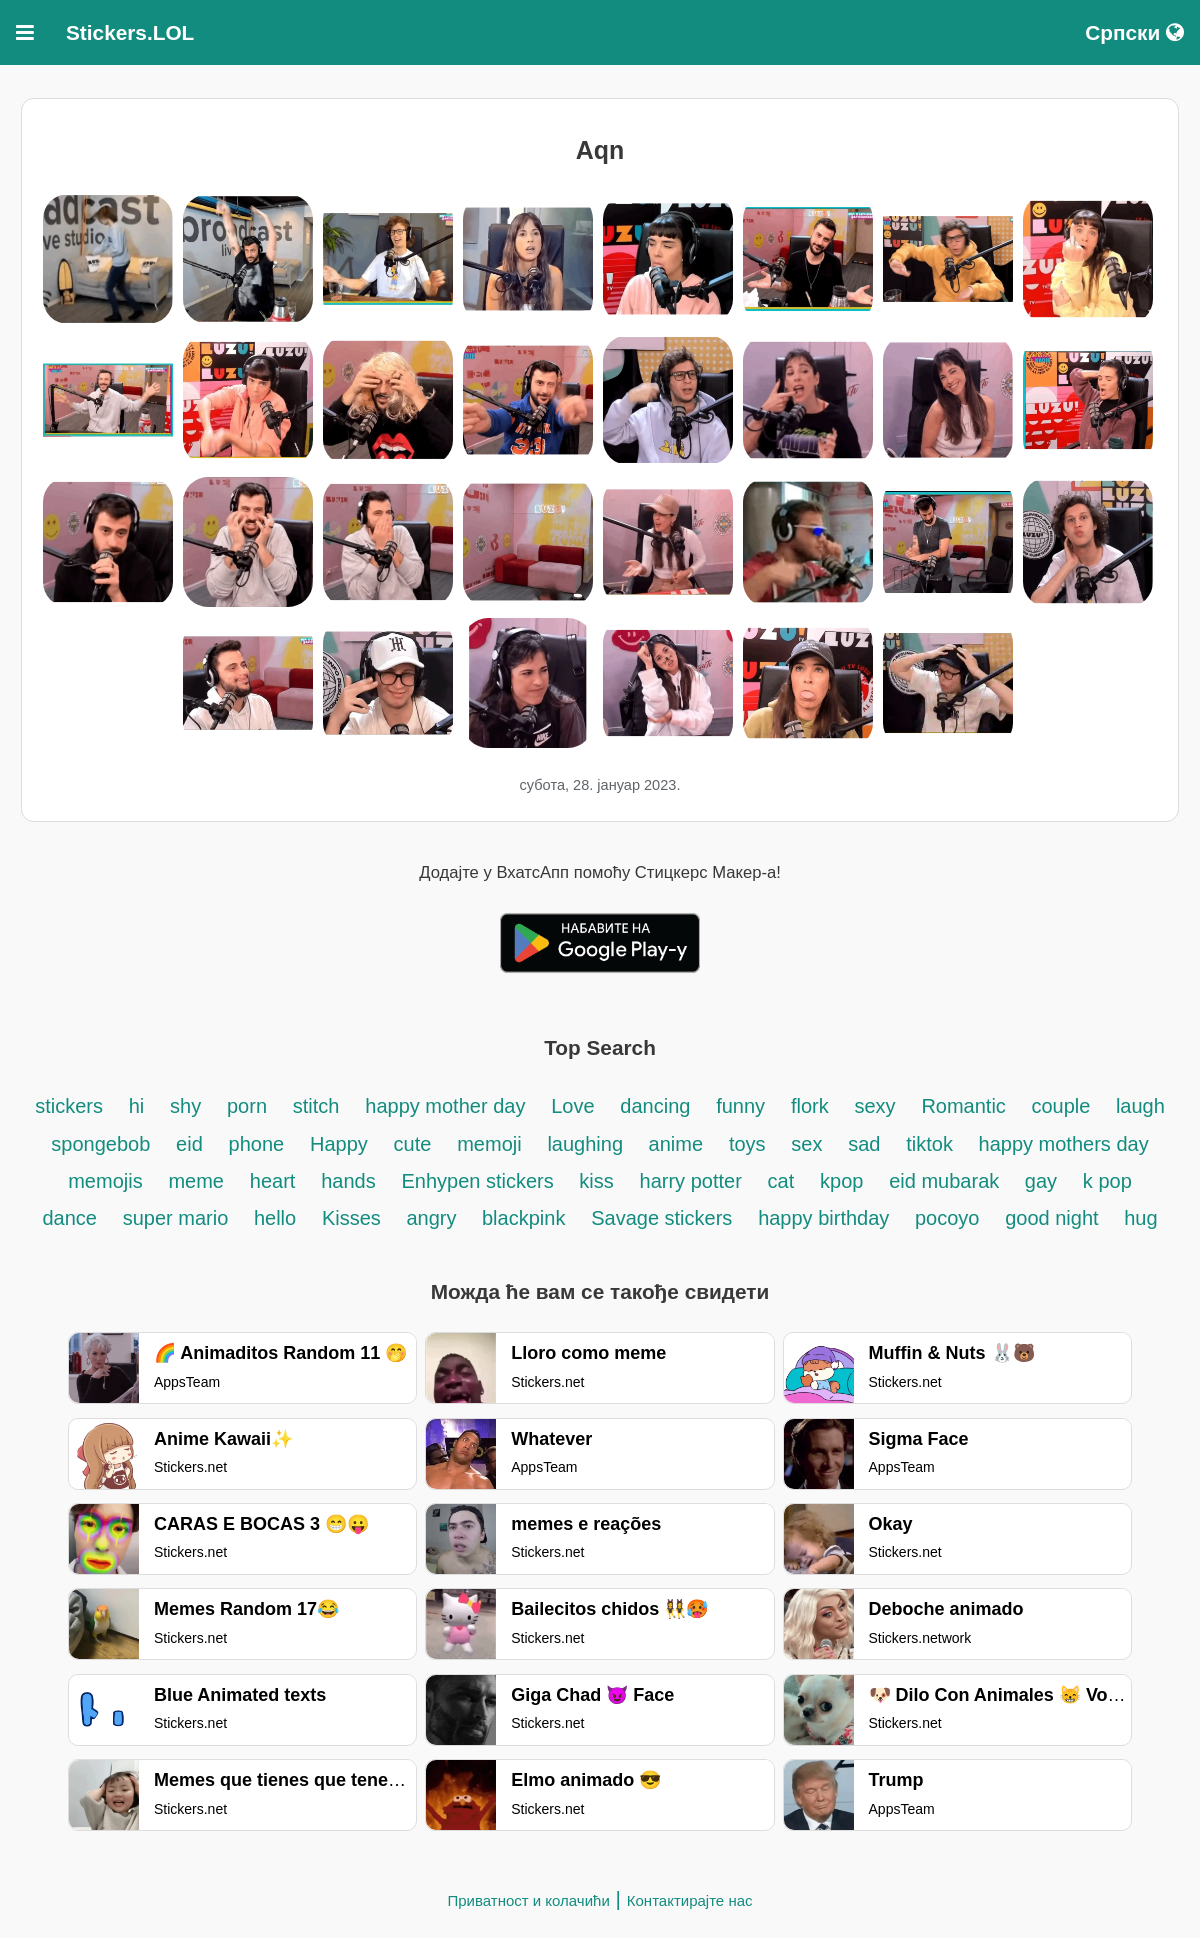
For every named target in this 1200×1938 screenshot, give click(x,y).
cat (781, 1181)
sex (806, 1144)
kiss (596, 1181)
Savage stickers (661, 1218)
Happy (339, 1144)
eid (189, 1144)
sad (864, 1144)
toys (747, 1144)
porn (247, 1106)
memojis (105, 1181)
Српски (1134, 32)
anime (676, 1144)
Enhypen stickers (480, 1181)
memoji (489, 1144)
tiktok (932, 1144)
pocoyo (947, 1218)
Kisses (354, 1218)
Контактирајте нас (690, 1900)
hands (348, 1181)
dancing (655, 1106)
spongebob (100, 1144)
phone (257, 1144)
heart (273, 1181)
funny (740, 1106)
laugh (1140, 1106)
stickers (69, 1106)
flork (810, 1106)
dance (69, 1218)
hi (137, 1106)
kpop (841, 1181)
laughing (587, 1144)
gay (1041, 1181)
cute (413, 1144)
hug (1140, 1218)
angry (434, 1218)
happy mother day (445, 1106)
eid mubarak (947, 1181)
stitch (316, 1106)
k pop (1107, 1181)
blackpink (523, 1218)
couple (1063, 1106)
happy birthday (826, 1218)
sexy (874, 1106)
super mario (178, 1218)
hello (275, 1218)
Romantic (966, 1106)
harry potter (691, 1181)
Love (572, 1106)
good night (1054, 1218)
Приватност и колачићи (528, 1900)
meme (196, 1181)
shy (185, 1106)
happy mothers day (1064, 1144)
